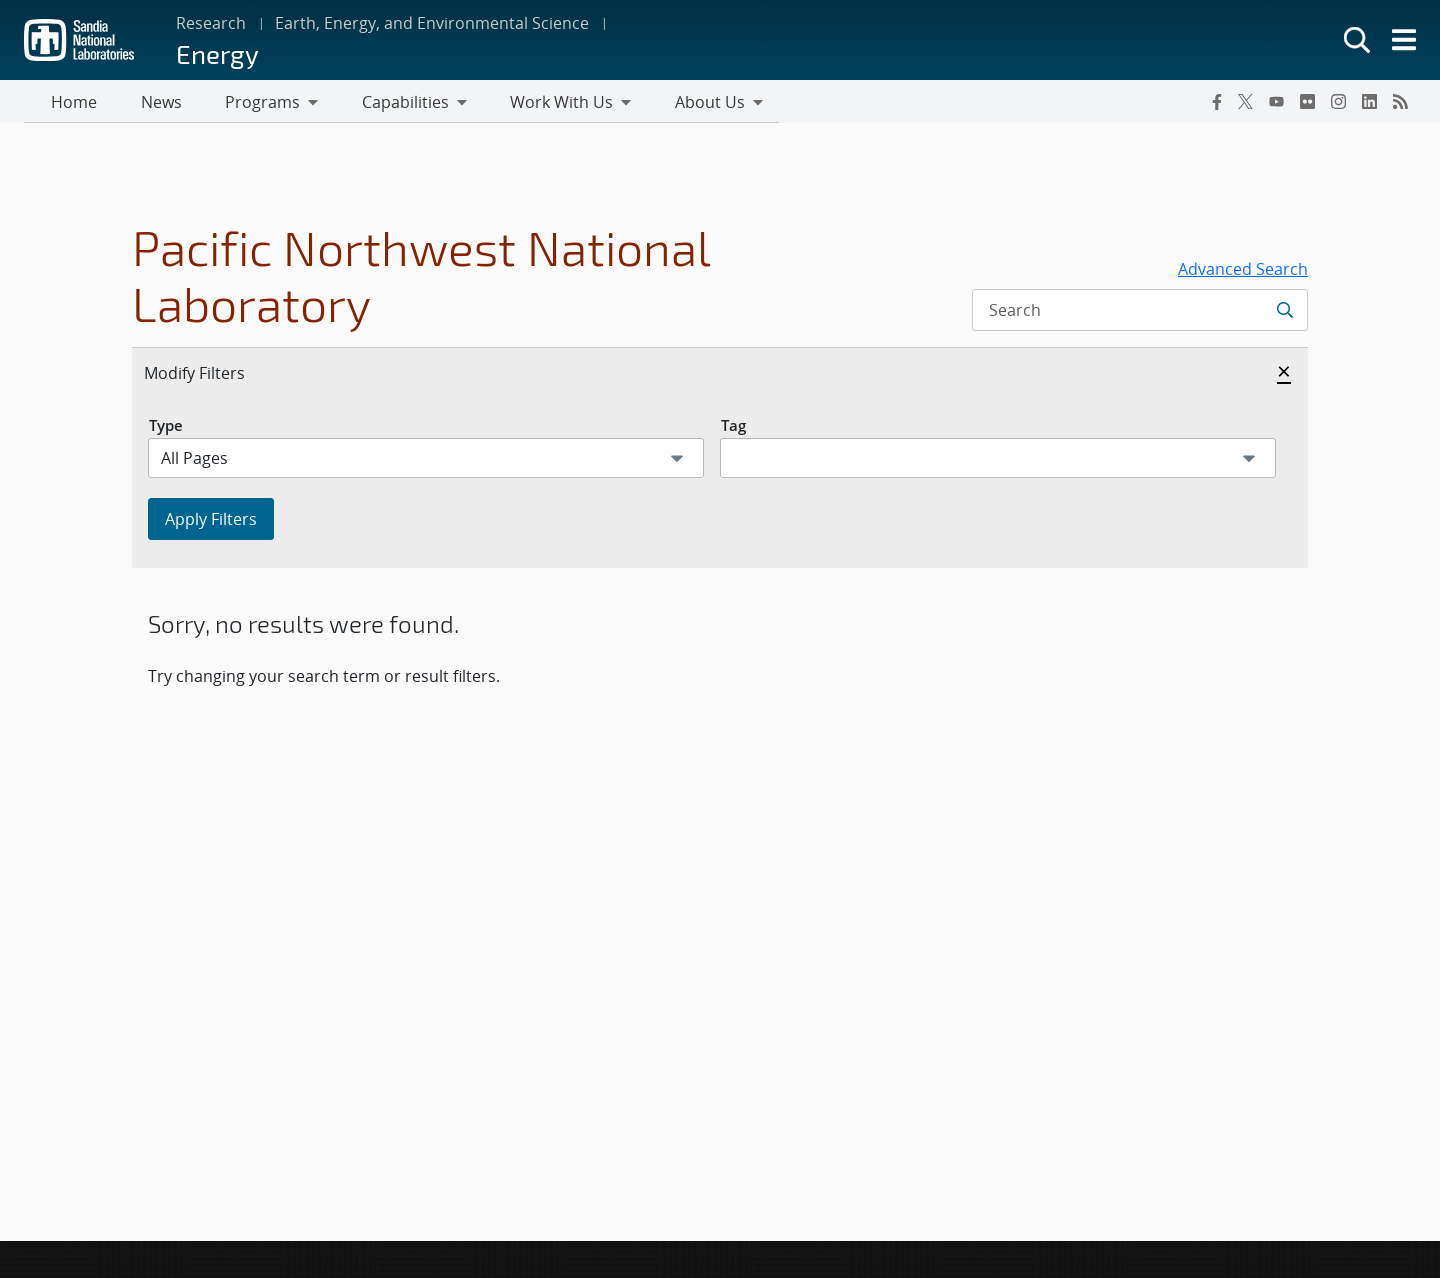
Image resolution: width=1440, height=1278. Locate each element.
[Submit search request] (1284, 313)
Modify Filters (216, 375)
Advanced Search (1243, 272)
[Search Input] (1140, 313)
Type (166, 428)
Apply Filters (211, 522)
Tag (733, 428)
